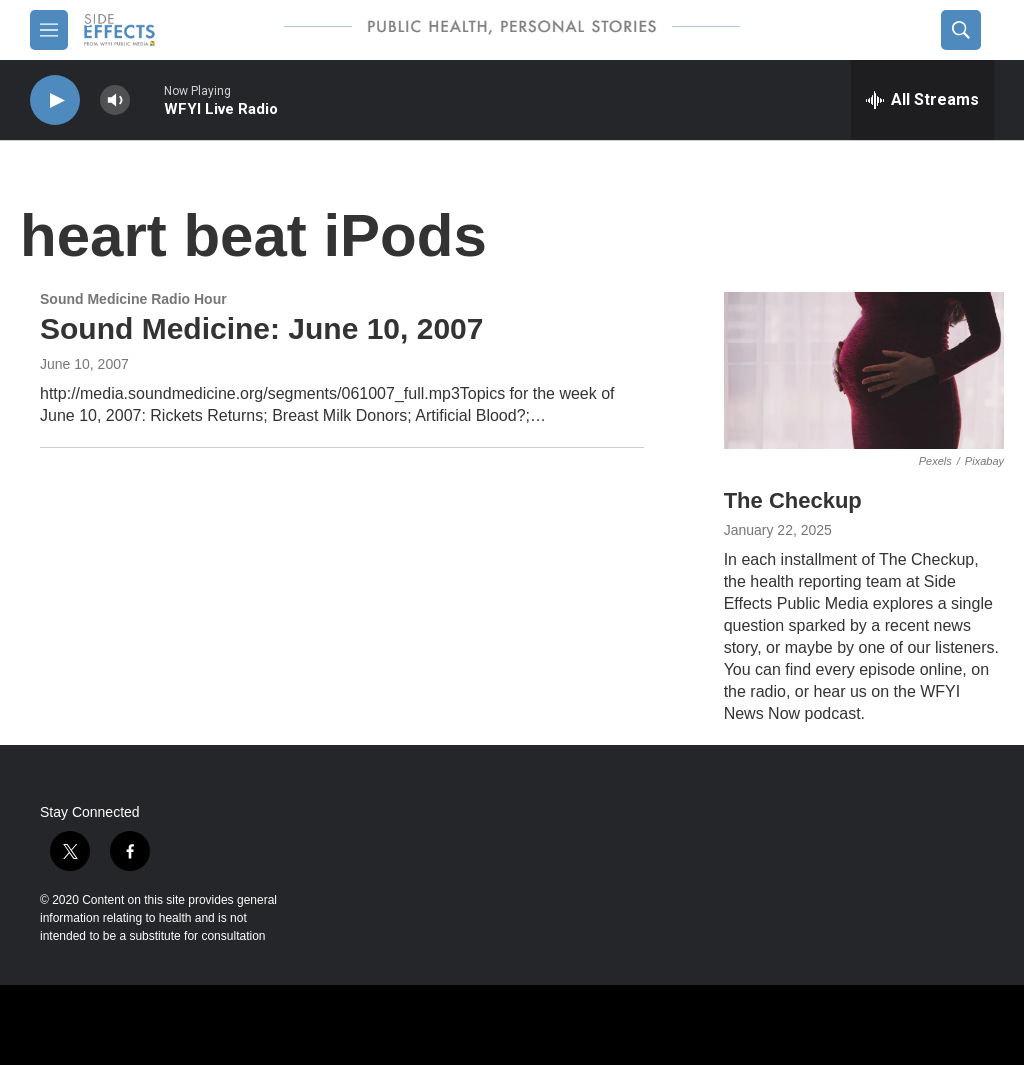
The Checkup (793, 500)
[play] (55, 100)
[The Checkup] (864, 371)
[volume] (115, 100)
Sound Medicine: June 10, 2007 (261, 328)
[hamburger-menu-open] (49, 30)
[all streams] (922, 100)
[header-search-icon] (961, 30)
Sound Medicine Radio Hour (133, 299)
